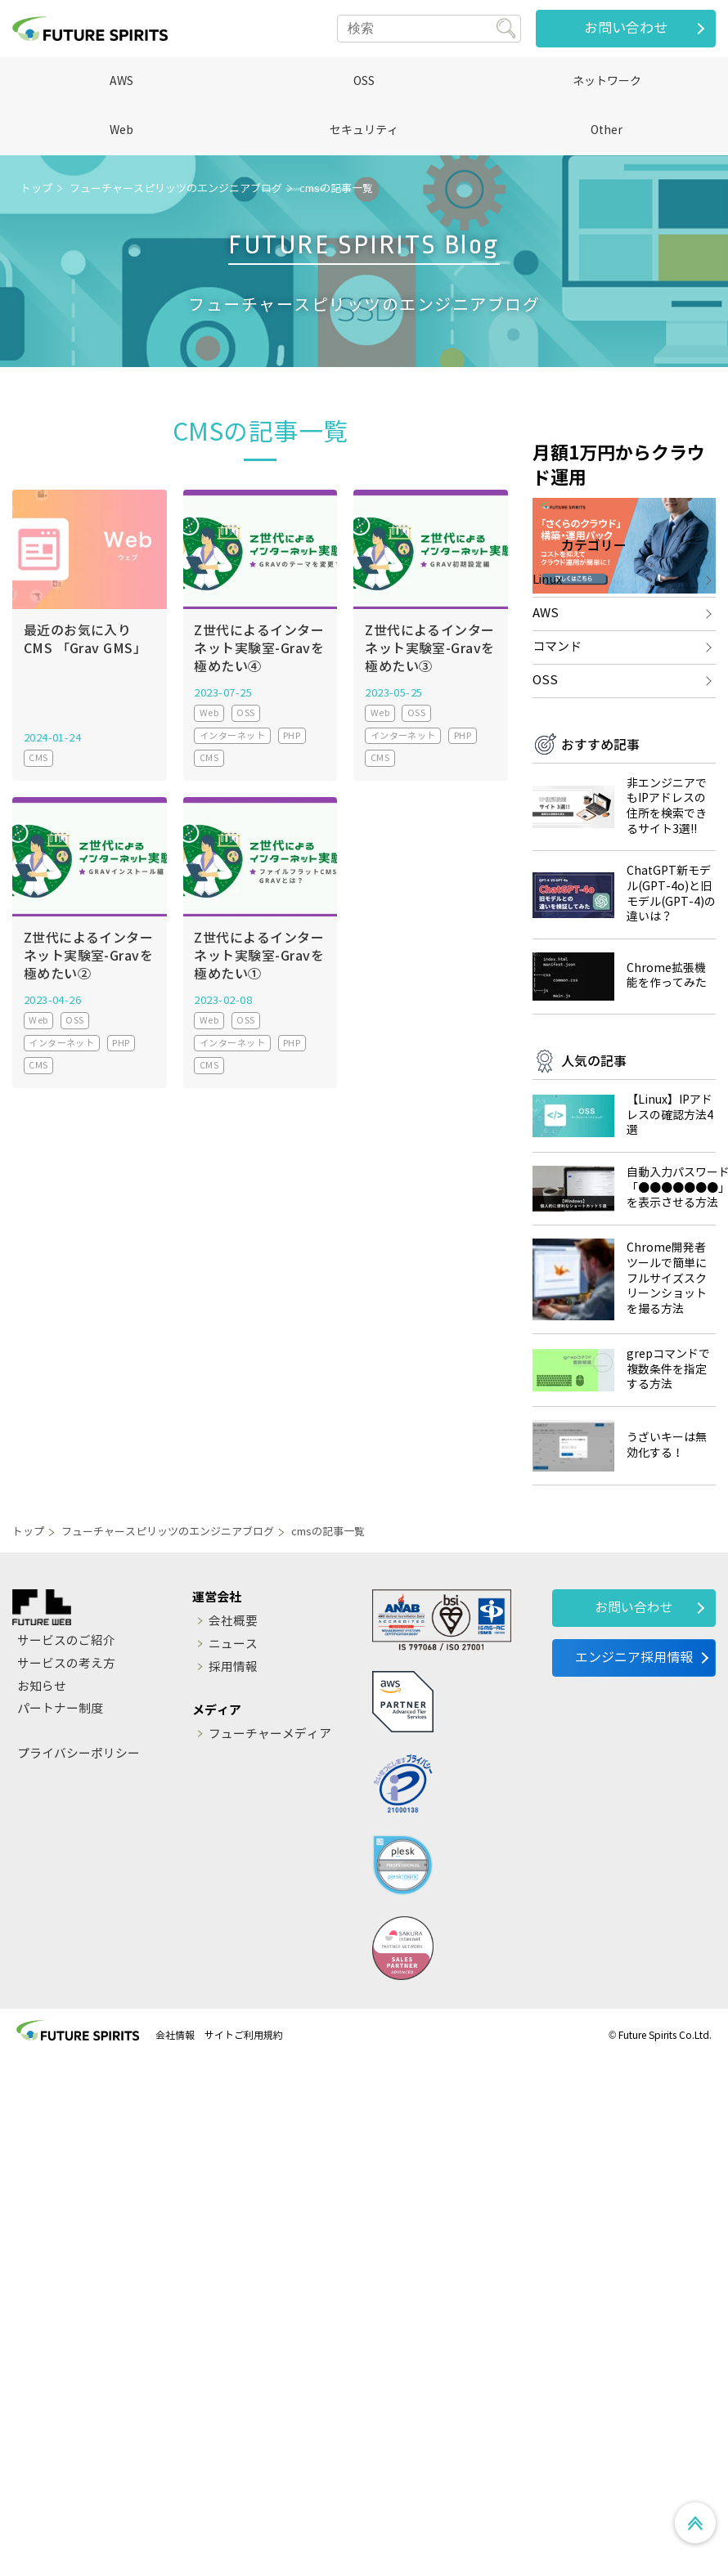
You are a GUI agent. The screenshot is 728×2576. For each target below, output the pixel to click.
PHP (291, 735)
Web (121, 130)
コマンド (557, 741)
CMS (38, 758)
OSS (364, 81)
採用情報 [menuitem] (233, 1762)
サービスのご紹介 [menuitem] (66, 1736)
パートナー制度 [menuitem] (60, 1805)
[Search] (429, 29)
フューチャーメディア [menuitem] (270, 1829)
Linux (547, 674)
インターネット (232, 735)
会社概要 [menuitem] (233, 1716)
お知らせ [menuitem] (41, 1782)
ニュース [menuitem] (233, 1739)
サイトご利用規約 (243, 2130)
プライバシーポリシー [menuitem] (78, 1849)
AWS (121, 81)
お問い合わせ (625, 28)
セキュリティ (364, 130)
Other (606, 130)
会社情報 (175, 2130)
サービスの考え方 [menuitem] (66, 1759)
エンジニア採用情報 (634, 1753)
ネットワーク (607, 81)
